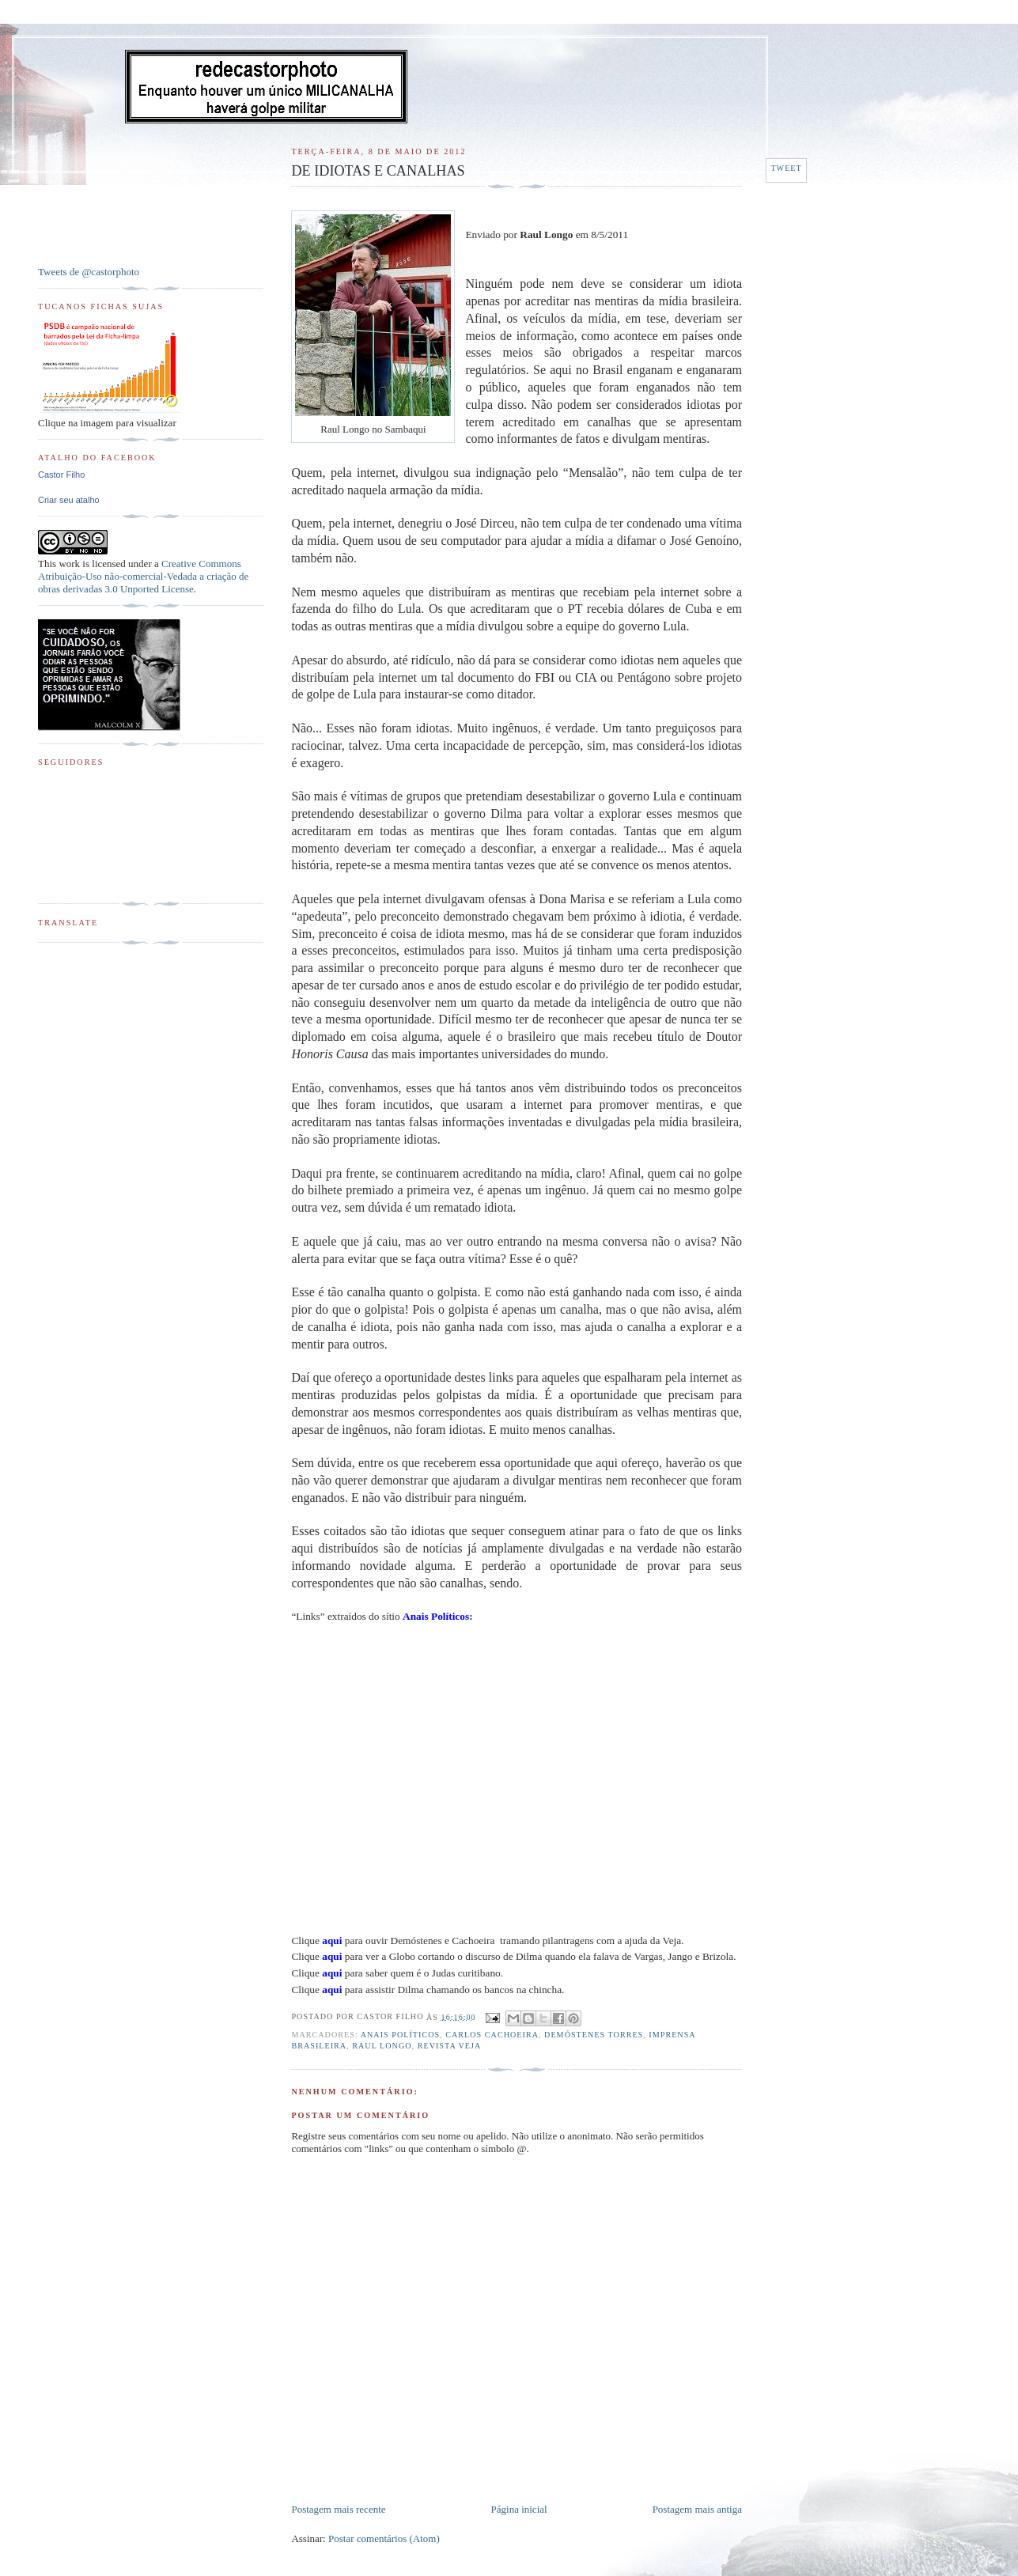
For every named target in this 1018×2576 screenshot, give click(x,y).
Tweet (785, 168)
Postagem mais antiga (697, 2509)
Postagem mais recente (338, 2509)
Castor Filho (61, 474)
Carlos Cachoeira (492, 2034)
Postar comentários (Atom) (384, 2538)
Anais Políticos (400, 2034)
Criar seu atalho (69, 500)
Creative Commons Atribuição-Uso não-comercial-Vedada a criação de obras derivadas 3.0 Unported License (143, 576)
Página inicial (519, 2509)
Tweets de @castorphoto (88, 272)
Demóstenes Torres (593, 2034)
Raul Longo (381, 2045)
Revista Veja (450, 2045)
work (69, 563)
